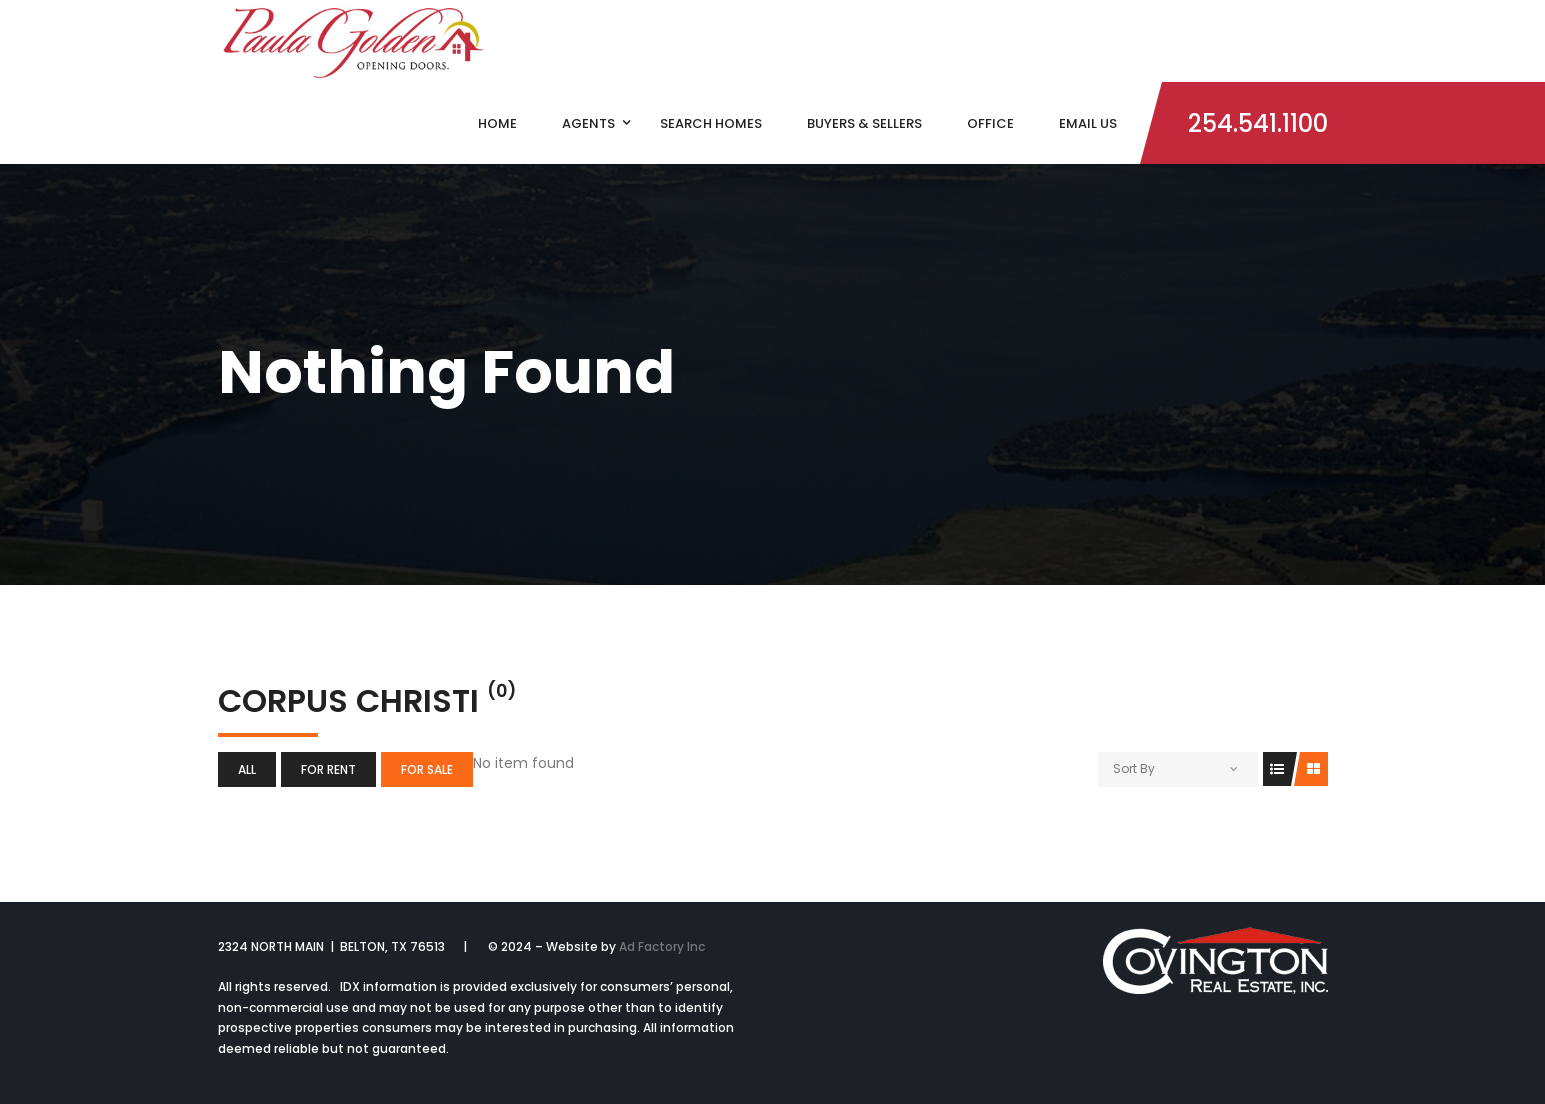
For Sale (427, 769)
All (247, 769)
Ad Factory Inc (662, 946)
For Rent (328, 769)
